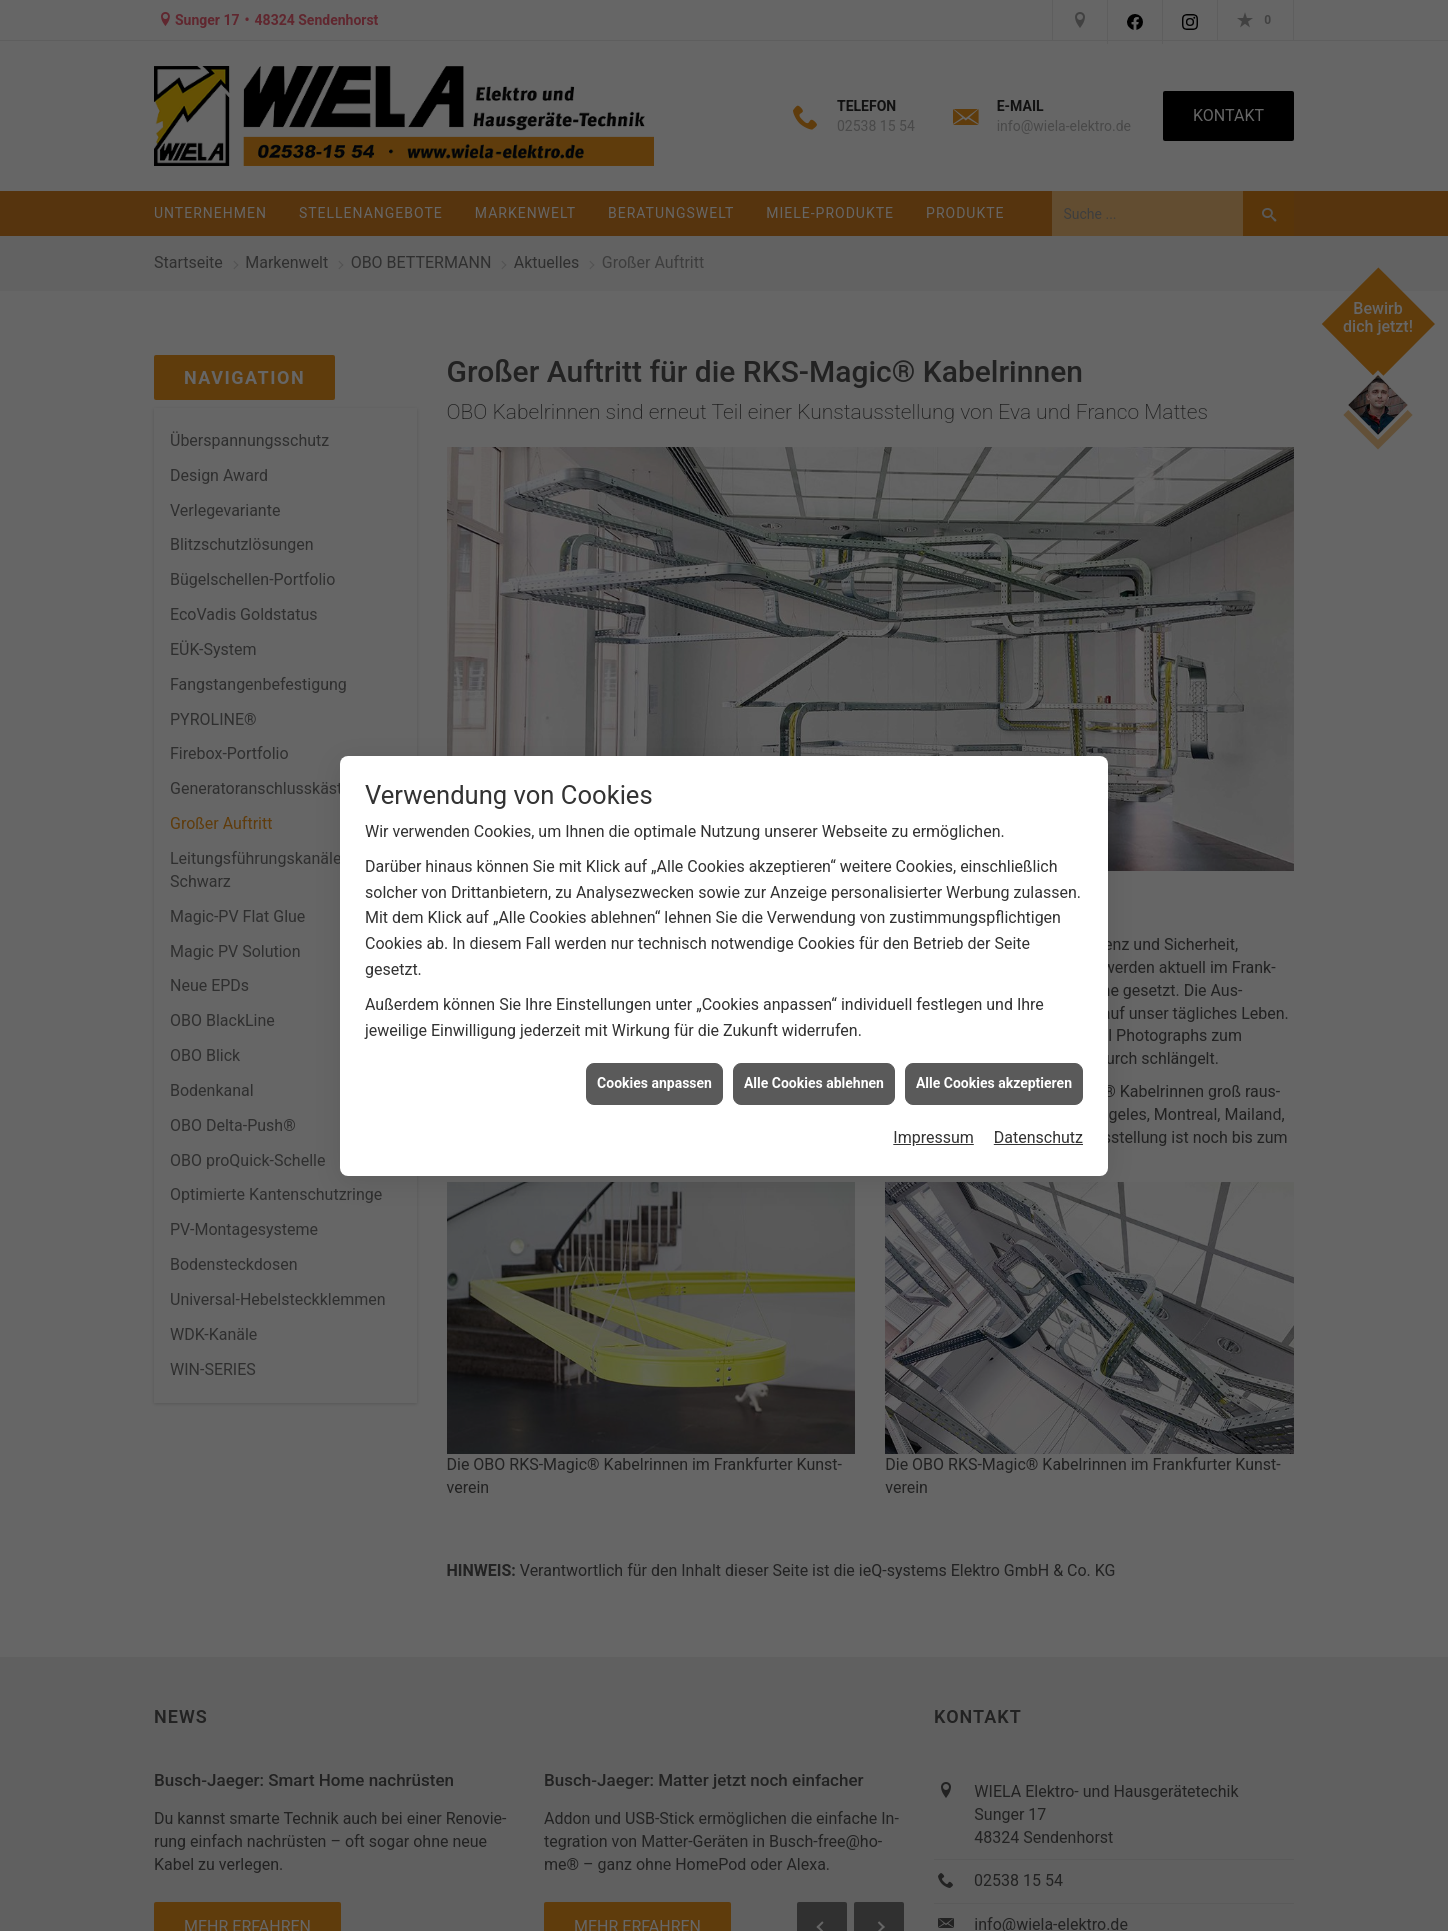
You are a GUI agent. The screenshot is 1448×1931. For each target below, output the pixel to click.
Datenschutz (1038, 1121)
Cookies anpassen (654, 1067)
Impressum (933, 1121)
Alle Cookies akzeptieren (994, 1067)
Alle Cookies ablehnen (814, 1067)
